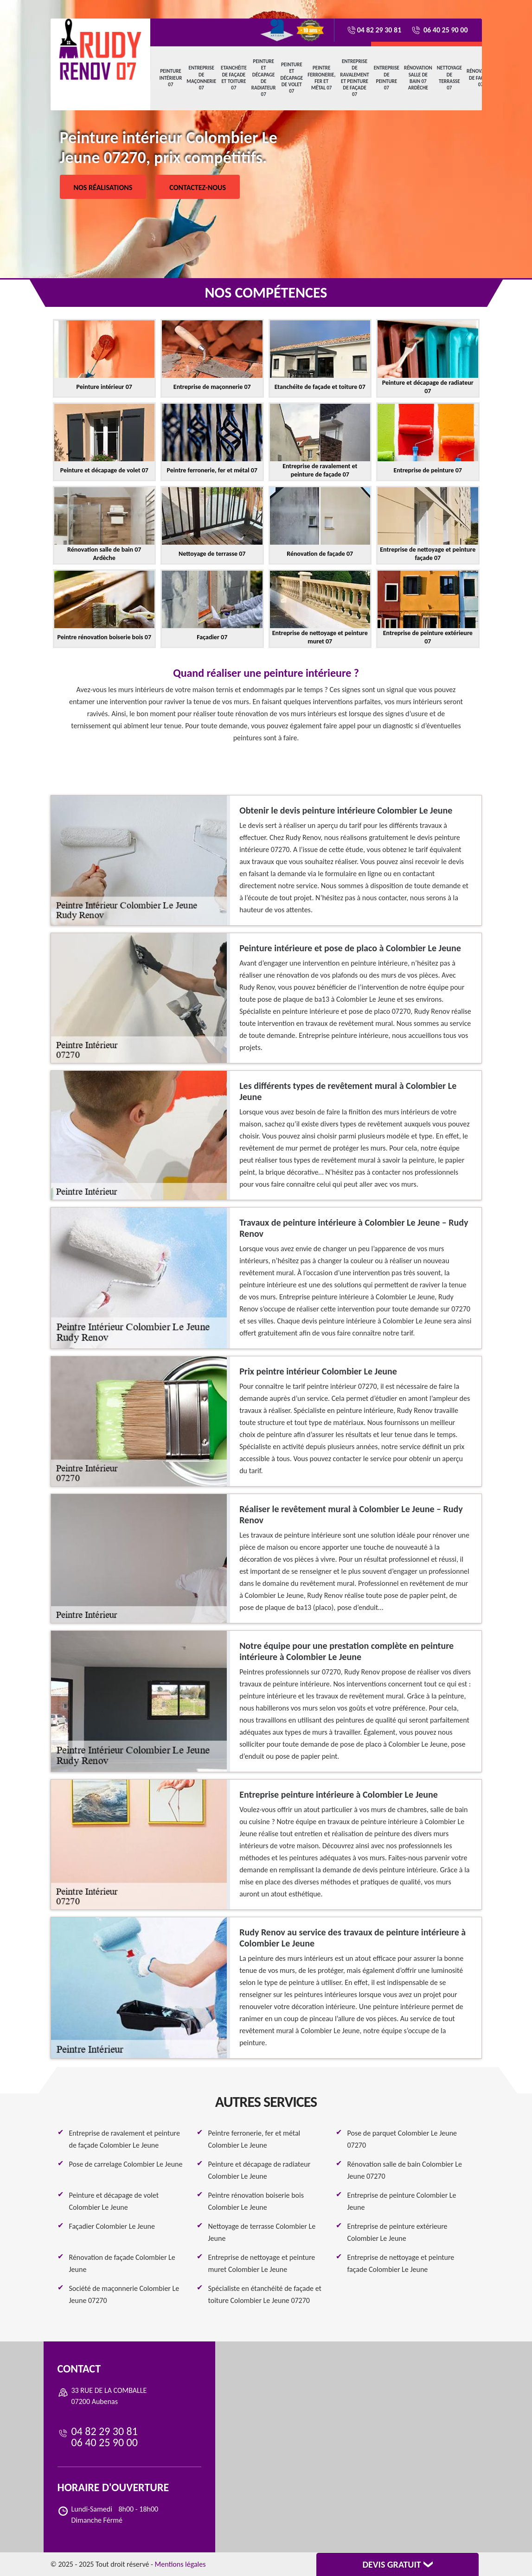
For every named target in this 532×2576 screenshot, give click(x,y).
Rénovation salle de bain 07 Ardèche (418, 78)
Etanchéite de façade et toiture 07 (234, 78)
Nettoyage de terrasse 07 (449, 78)
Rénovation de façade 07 (481, 78)
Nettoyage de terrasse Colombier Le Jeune (262, 2232)
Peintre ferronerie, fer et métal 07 (321, 78)
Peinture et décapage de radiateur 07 (263, 77)
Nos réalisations (103, 187)
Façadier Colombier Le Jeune (112, 2226)
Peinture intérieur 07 (171, 78)
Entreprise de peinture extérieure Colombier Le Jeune (397, 2232)
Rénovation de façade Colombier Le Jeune (122, 2263)
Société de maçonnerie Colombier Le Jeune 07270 (124, 2294)
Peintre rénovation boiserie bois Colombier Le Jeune (256, 2201)
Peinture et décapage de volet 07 (292, 78)
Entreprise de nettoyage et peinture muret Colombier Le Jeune (261, 2263)
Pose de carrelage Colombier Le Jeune (126, 2164)
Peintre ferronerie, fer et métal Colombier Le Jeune (254, 2139)
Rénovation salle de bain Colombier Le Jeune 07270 (404, 2170)
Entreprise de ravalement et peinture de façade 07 (354, 77)
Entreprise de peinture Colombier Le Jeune (401, 2201)
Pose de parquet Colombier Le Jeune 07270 (402, 2139)
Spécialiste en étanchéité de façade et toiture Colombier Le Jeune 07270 (264, 2294)
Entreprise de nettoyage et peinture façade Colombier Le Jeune (401, 2263)
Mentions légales (180, 2564)
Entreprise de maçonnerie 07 (201, 78)
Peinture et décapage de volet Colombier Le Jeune (114, 2201)
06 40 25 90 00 (439, 29)
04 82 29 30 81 (374, 29)
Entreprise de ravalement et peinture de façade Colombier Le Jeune (124, 2139)
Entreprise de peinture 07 (386, 78)
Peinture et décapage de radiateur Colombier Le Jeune (259, 2170)
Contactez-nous (197, 187)
